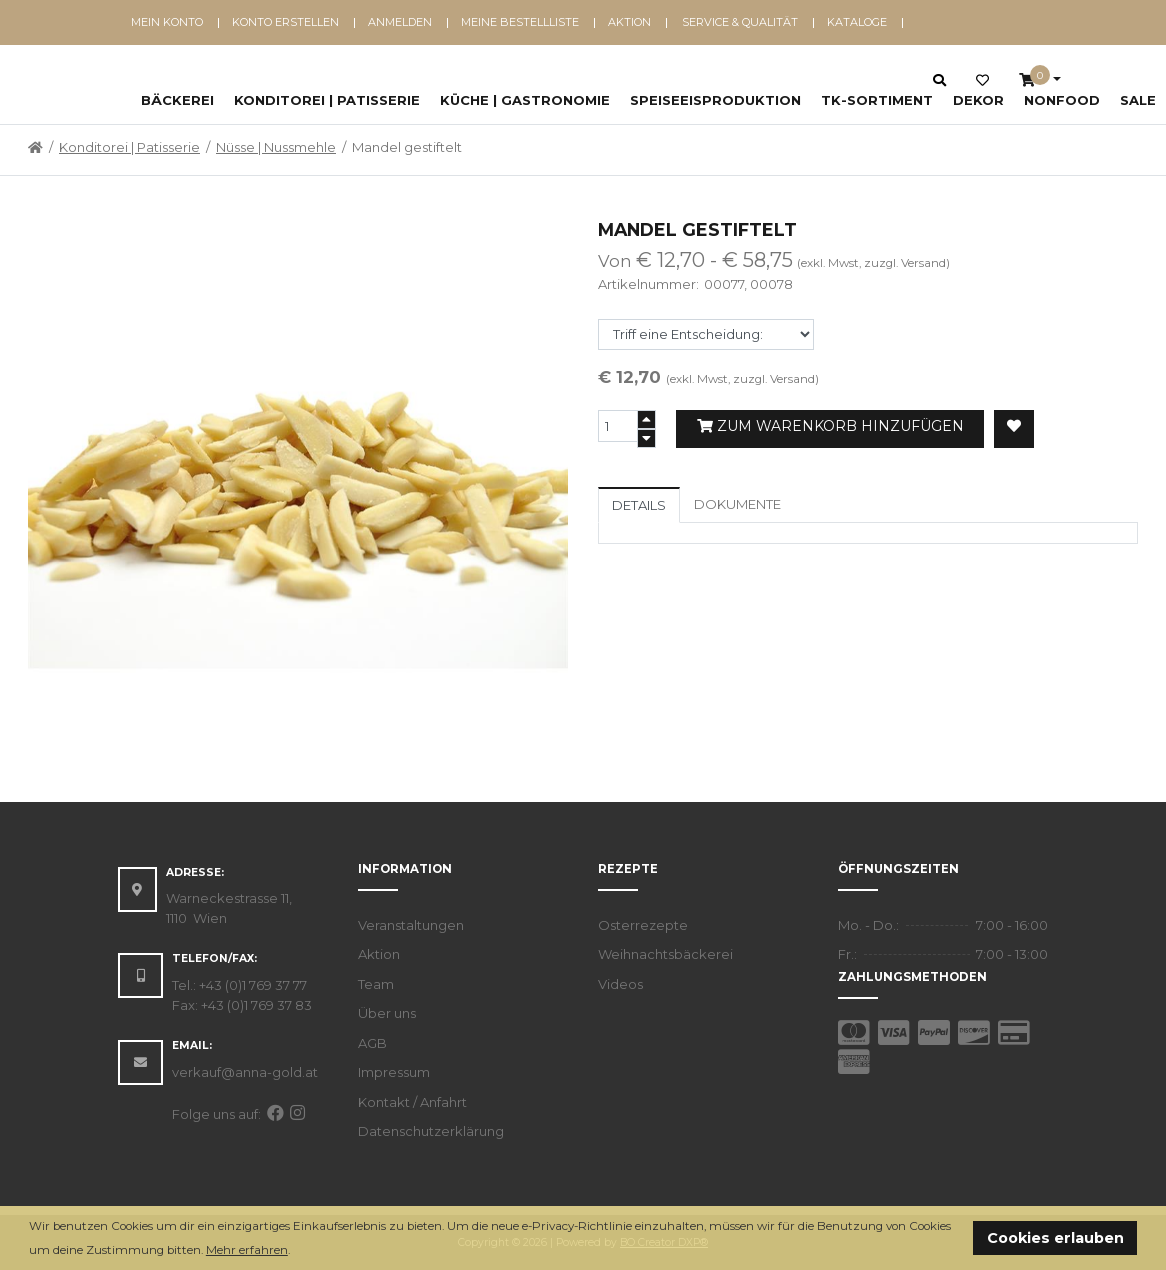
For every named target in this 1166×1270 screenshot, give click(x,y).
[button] (295, 1251)
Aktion (629, 22)
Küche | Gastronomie (525, 100)
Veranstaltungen (411, 925)
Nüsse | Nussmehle (276, 147)
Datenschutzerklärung (431, 1131)
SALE (1138, 100)
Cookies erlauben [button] (1055, 1238)
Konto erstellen (285, 22)
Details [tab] (639, 505)
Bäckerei (177, 100)
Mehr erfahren (247, 1250)
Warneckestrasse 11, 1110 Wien (229, 908)
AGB (372, 1043)
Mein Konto (167, 22)
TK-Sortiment (877, 100)
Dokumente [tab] (737, 504)
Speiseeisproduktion (715, 100)
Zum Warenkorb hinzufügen (830, 426)
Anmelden (400, 22)
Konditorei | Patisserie (327, 100)
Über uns (387, 1013)
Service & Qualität (740, 22)
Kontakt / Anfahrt (412, 1102)
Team (376, 984)
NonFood (1062, 100)
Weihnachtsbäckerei (665, 954)
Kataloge (857, 22)
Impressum (394, 1072)
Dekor (978, 100)
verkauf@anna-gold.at (245, 1072)
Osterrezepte (643, 925)
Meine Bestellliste (520, 22)
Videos (620, 984)
